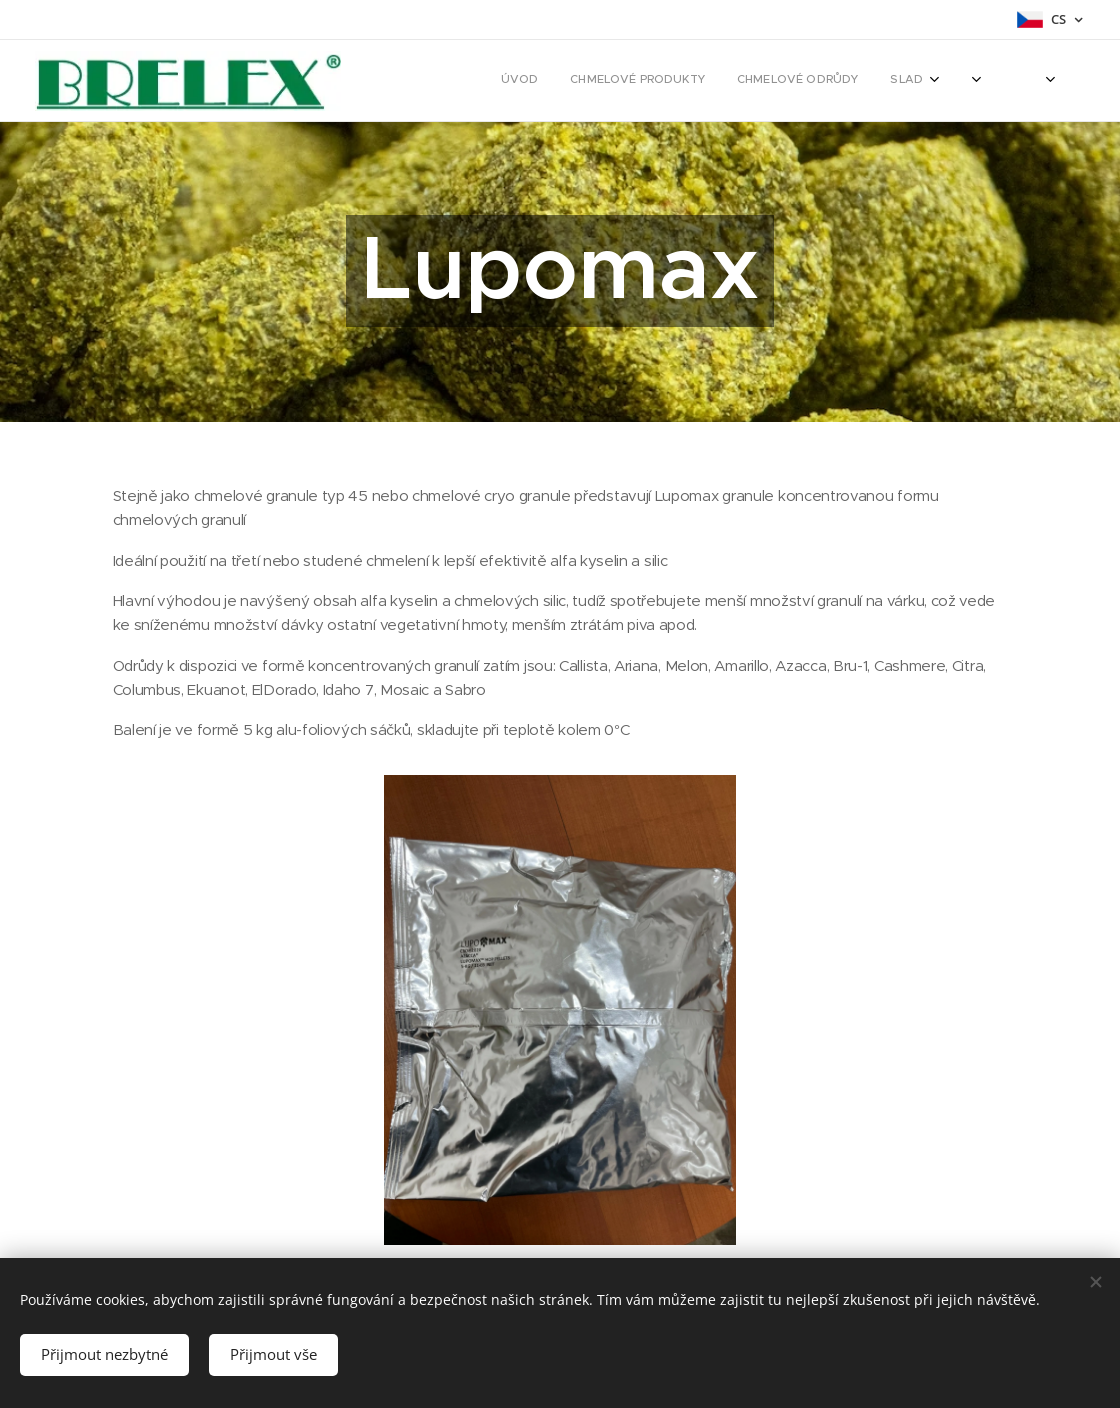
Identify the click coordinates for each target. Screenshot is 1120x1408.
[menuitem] (746, 81)
